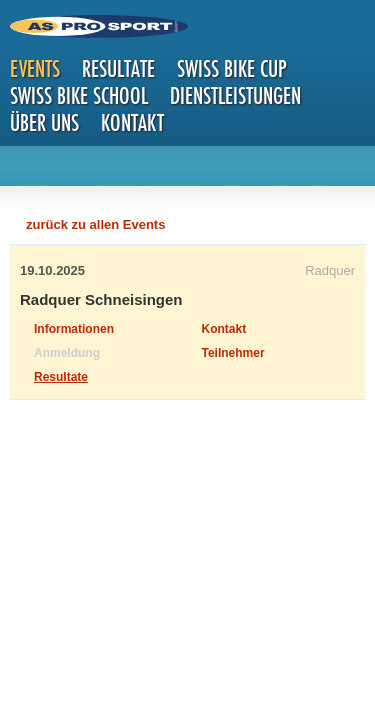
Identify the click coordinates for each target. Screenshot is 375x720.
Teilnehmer (233, 353)
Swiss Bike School (79, 95)
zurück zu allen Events (95, 224)
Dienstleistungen (235, 95)
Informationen (74, 329)
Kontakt (132, 122)
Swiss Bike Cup (232, 68)
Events (35, 68)
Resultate (118, 68)
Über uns (44, 122)
